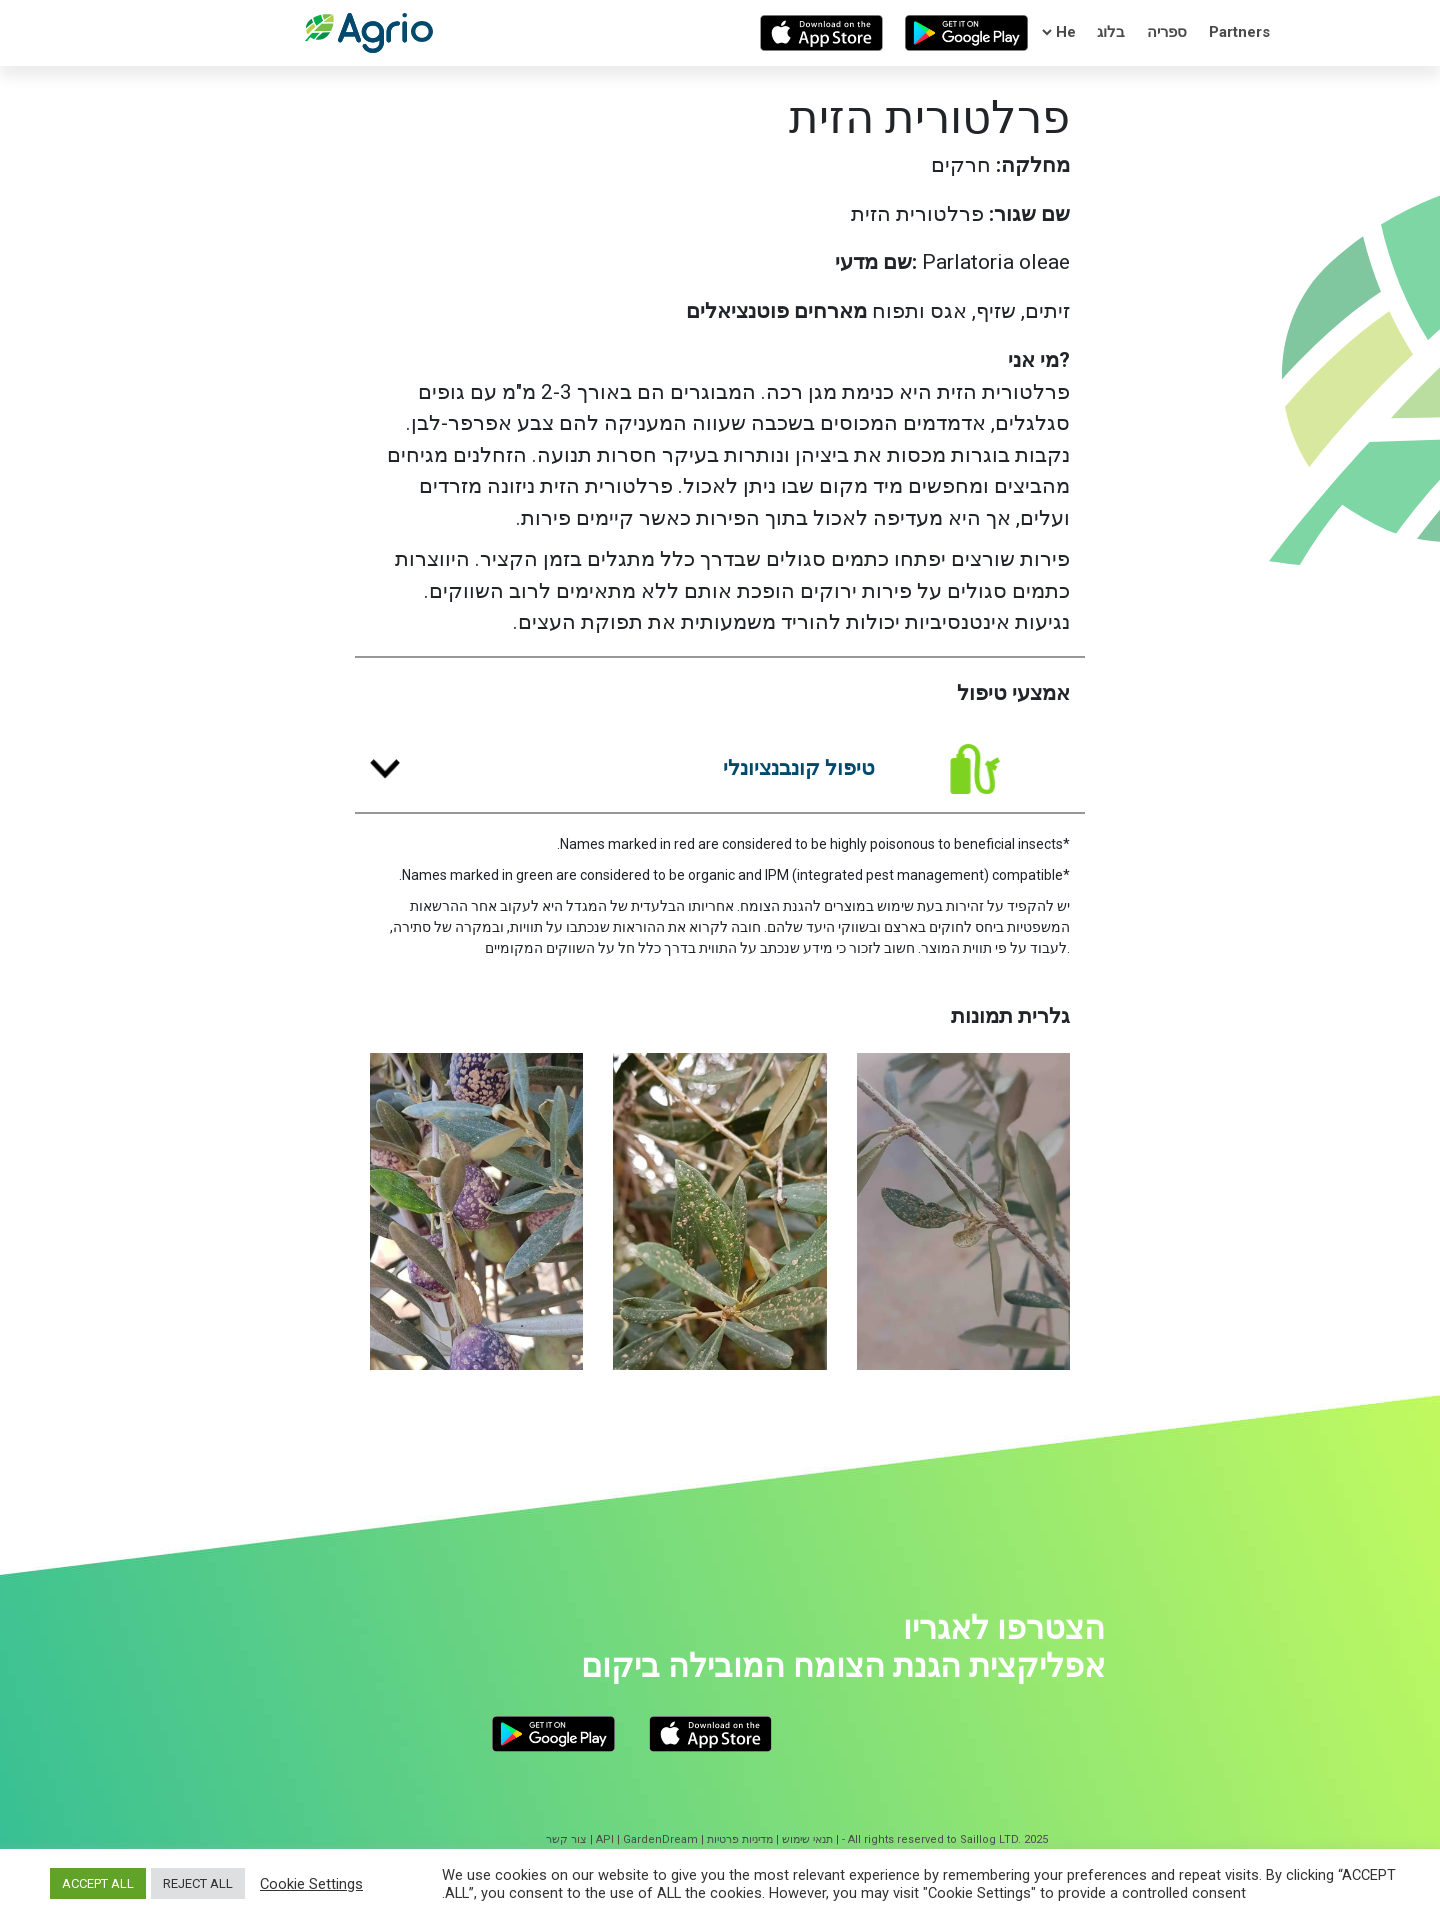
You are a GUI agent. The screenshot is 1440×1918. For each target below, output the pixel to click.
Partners (1239, 32)
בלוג (1111, 32)
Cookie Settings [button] (311, 1884)
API (605, 1839)
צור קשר (566, 1839)
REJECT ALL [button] (198, 1883)
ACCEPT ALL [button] (98, 1883)
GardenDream (660, 1839)
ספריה (1167, 32)
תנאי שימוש (807, 1839)
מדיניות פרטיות (740, 1839)
